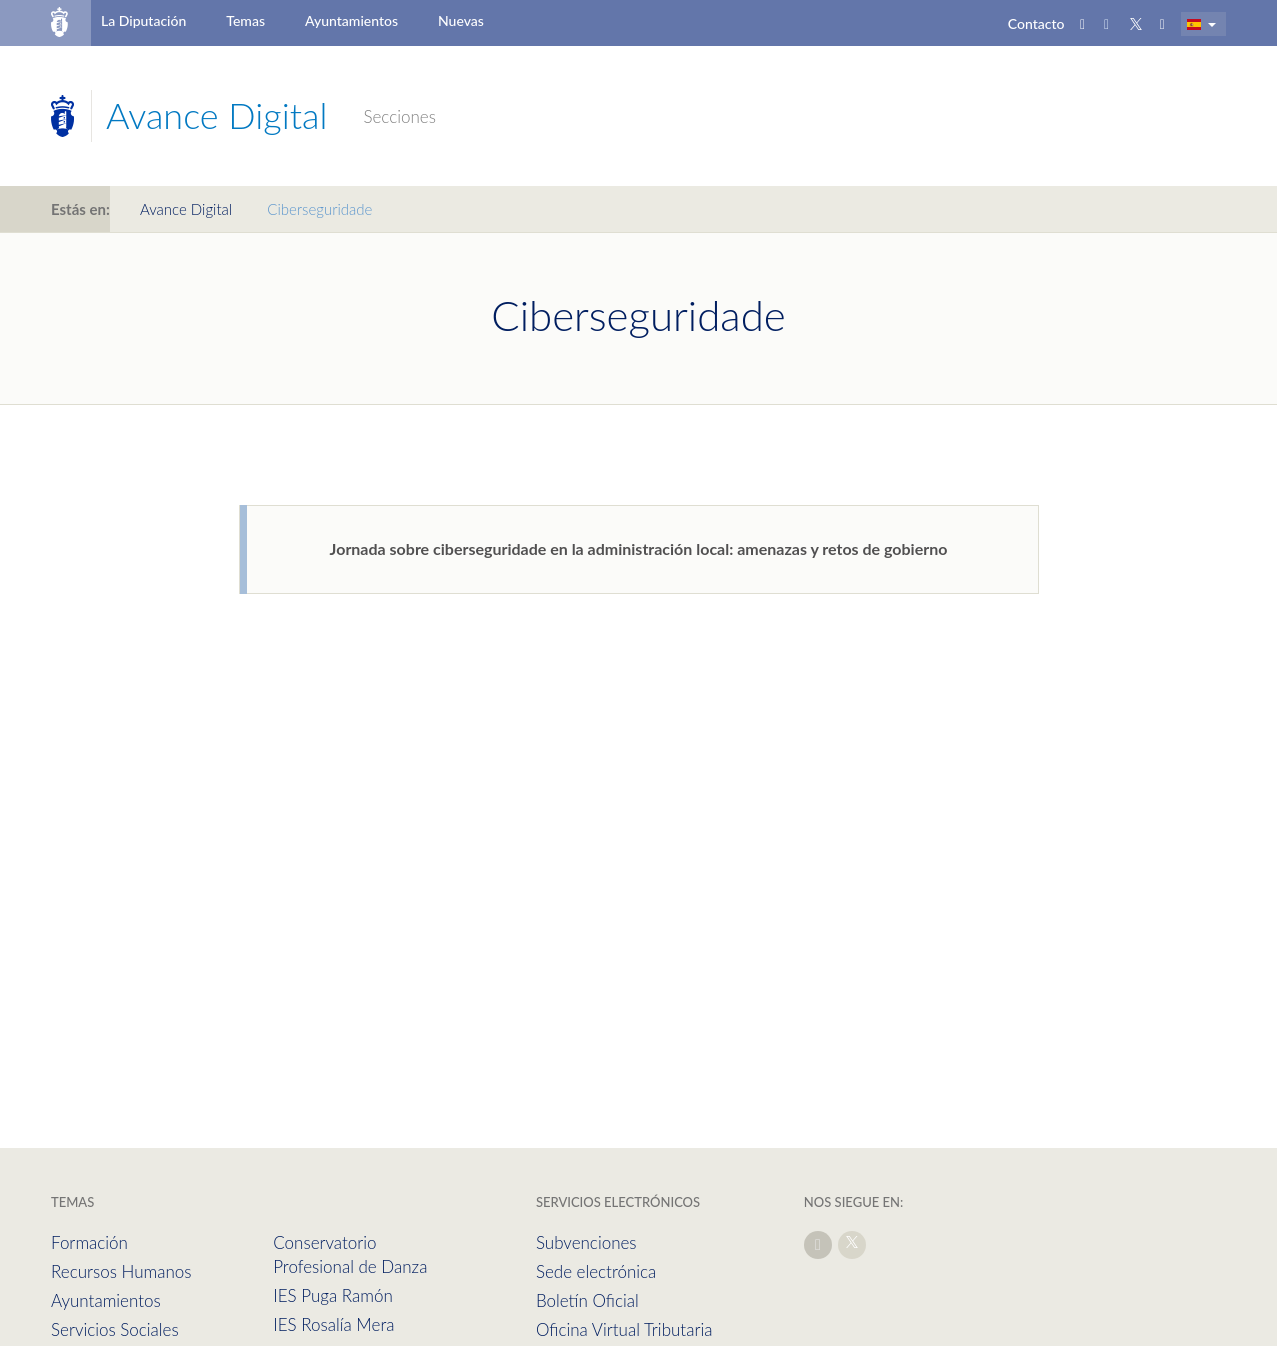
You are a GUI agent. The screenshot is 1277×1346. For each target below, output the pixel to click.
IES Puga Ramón (333, 1295)
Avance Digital (186, 209)
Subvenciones (586, 1242)
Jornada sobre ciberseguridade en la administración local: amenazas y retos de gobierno (639, 548)
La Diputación (143, 20)
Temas (245, 20)
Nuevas (461, 20)
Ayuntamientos (351, 20)
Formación (89, 1242)
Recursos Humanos (121, 1271)
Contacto (1036, 23)
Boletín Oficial (587, 1300)
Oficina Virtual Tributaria (624, 1329)
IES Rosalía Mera (333, 1324)
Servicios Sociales (115, 1329)
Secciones (399, 116)
